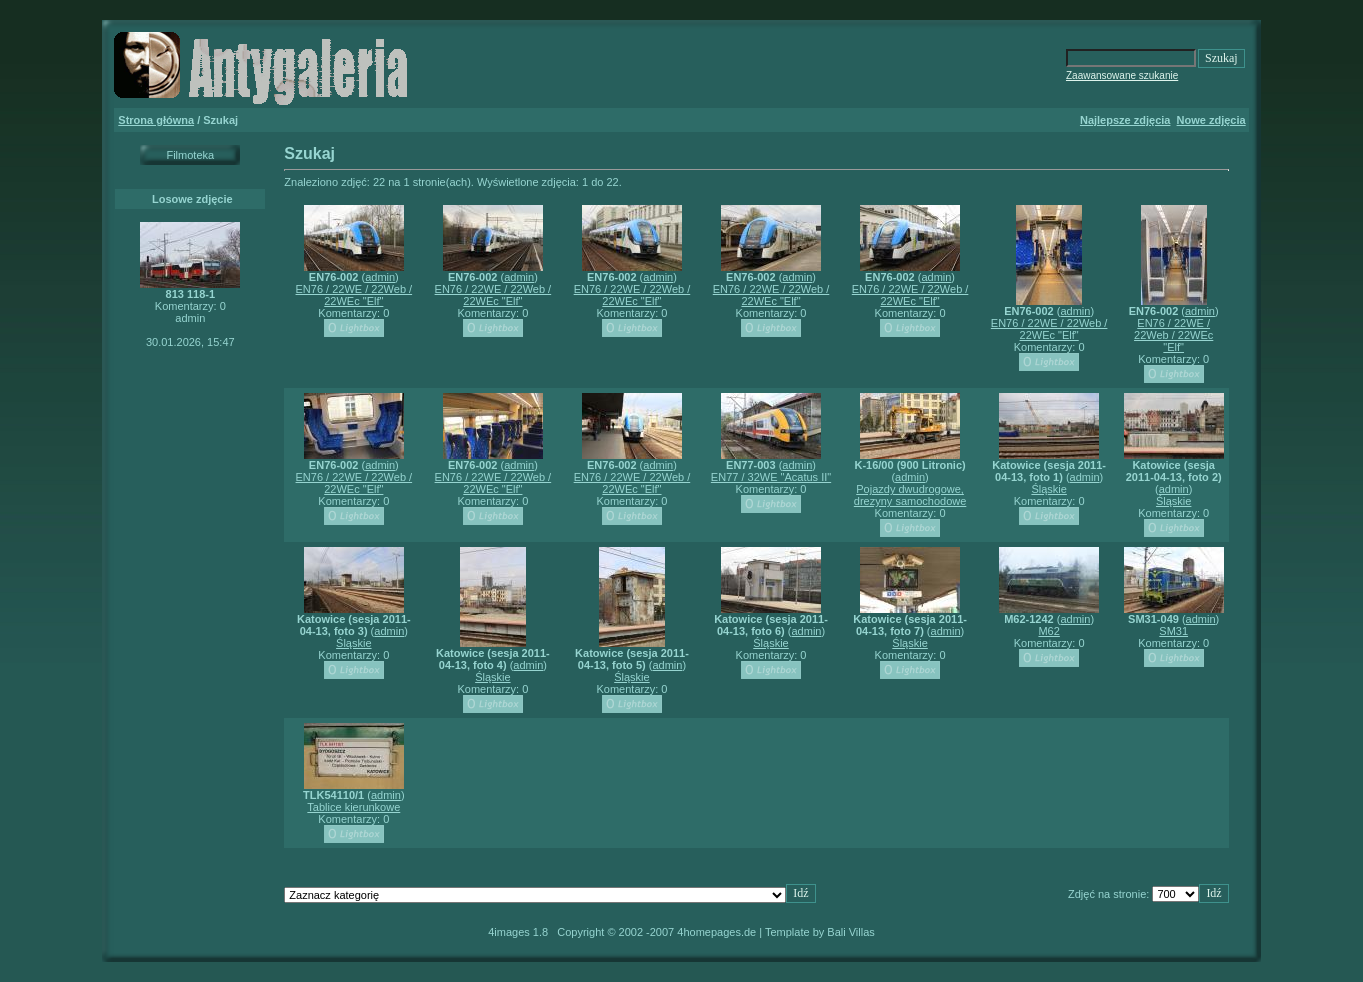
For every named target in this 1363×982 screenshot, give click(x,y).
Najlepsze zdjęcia (1125, 120)
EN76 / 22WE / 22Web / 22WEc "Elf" (354, 295)
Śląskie (1048, 489)
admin (380, 277)
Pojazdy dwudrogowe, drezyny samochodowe (910, 495)
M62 (1048, 631)
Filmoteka (190, 155)
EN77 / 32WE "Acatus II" (771, 477)
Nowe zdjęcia (1211, 120)
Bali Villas (851, 932)
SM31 (1173, 631)
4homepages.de (716, 932)
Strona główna (156, 120)
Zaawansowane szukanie (1122, 75)
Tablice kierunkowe (353, 807)
